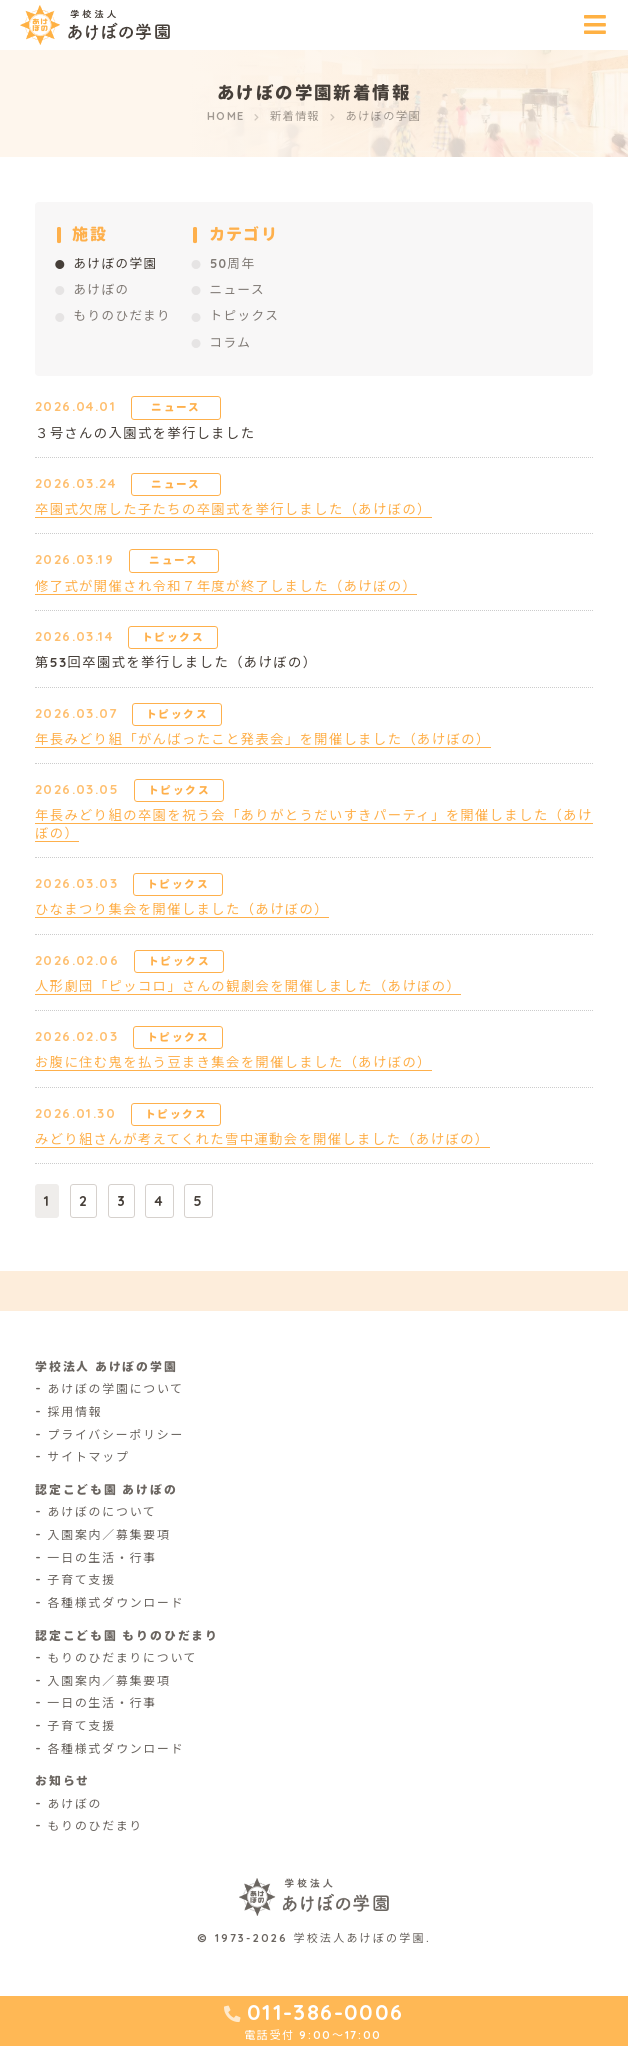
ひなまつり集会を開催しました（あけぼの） (182, 909)
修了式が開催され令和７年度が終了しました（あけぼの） (226, 586)
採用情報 (75, 1411)
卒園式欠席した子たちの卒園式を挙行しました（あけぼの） (233, 509)
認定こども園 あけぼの (106, 1489)
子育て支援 (82, 1579)
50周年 (233, 263)
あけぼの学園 (115, 263)
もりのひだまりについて (123, 1657)
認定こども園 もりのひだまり (127, 1635)
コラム (231, 342)
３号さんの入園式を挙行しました (145, 433)
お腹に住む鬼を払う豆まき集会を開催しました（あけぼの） (233, 1062)
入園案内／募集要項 (109, 1534)
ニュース (237, 289)
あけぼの (101, 289)
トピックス (245, 315)
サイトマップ (89, 1456)
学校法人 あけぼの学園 (106, 1366)
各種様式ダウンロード (116, 1602)
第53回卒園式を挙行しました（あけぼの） (176, 662)
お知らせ (62, 1780)
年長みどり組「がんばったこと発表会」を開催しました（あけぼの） (263, 739)
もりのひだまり (122, 315)
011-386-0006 (325, 2012)
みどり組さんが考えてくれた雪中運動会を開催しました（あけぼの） (262, 1139)
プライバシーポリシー (116, 1434)
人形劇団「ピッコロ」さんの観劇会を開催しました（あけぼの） (248, 986)
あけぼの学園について (116, 1388)
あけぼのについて (102, 1511)
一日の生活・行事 (102, 1557)
